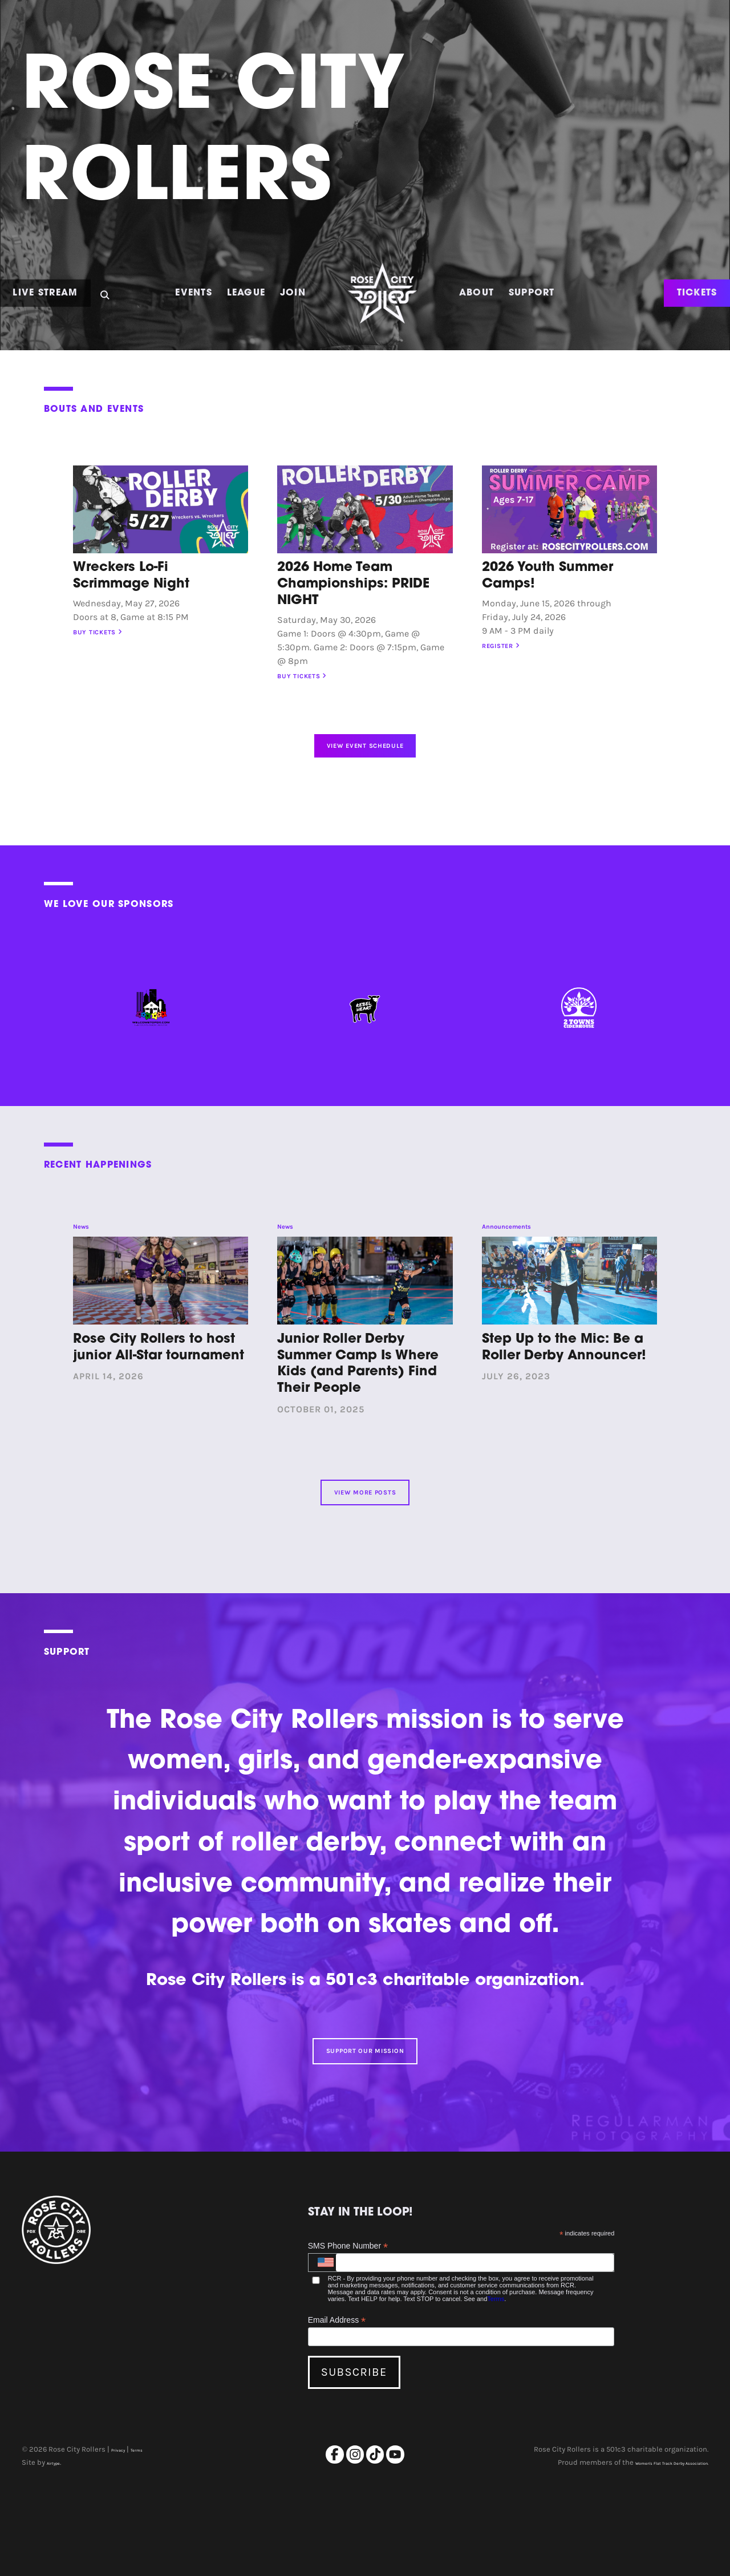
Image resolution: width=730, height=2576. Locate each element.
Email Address (337, 2403)
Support (532, 293)
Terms (495, 2382)
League (246, 293)
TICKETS (697, 293)
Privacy (123, 2533)
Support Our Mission (365, 2124)
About (476, 293)
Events (193, 293)
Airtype (59, 2546)
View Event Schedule (364, 765)
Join (293, 293)
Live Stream (45, 293)
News (86, 1262)
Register (513, 649)
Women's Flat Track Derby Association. (643, 2546)
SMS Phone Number (348, 2329)
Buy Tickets (113, 635)
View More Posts (364, 1546)
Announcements (524, 1262)
